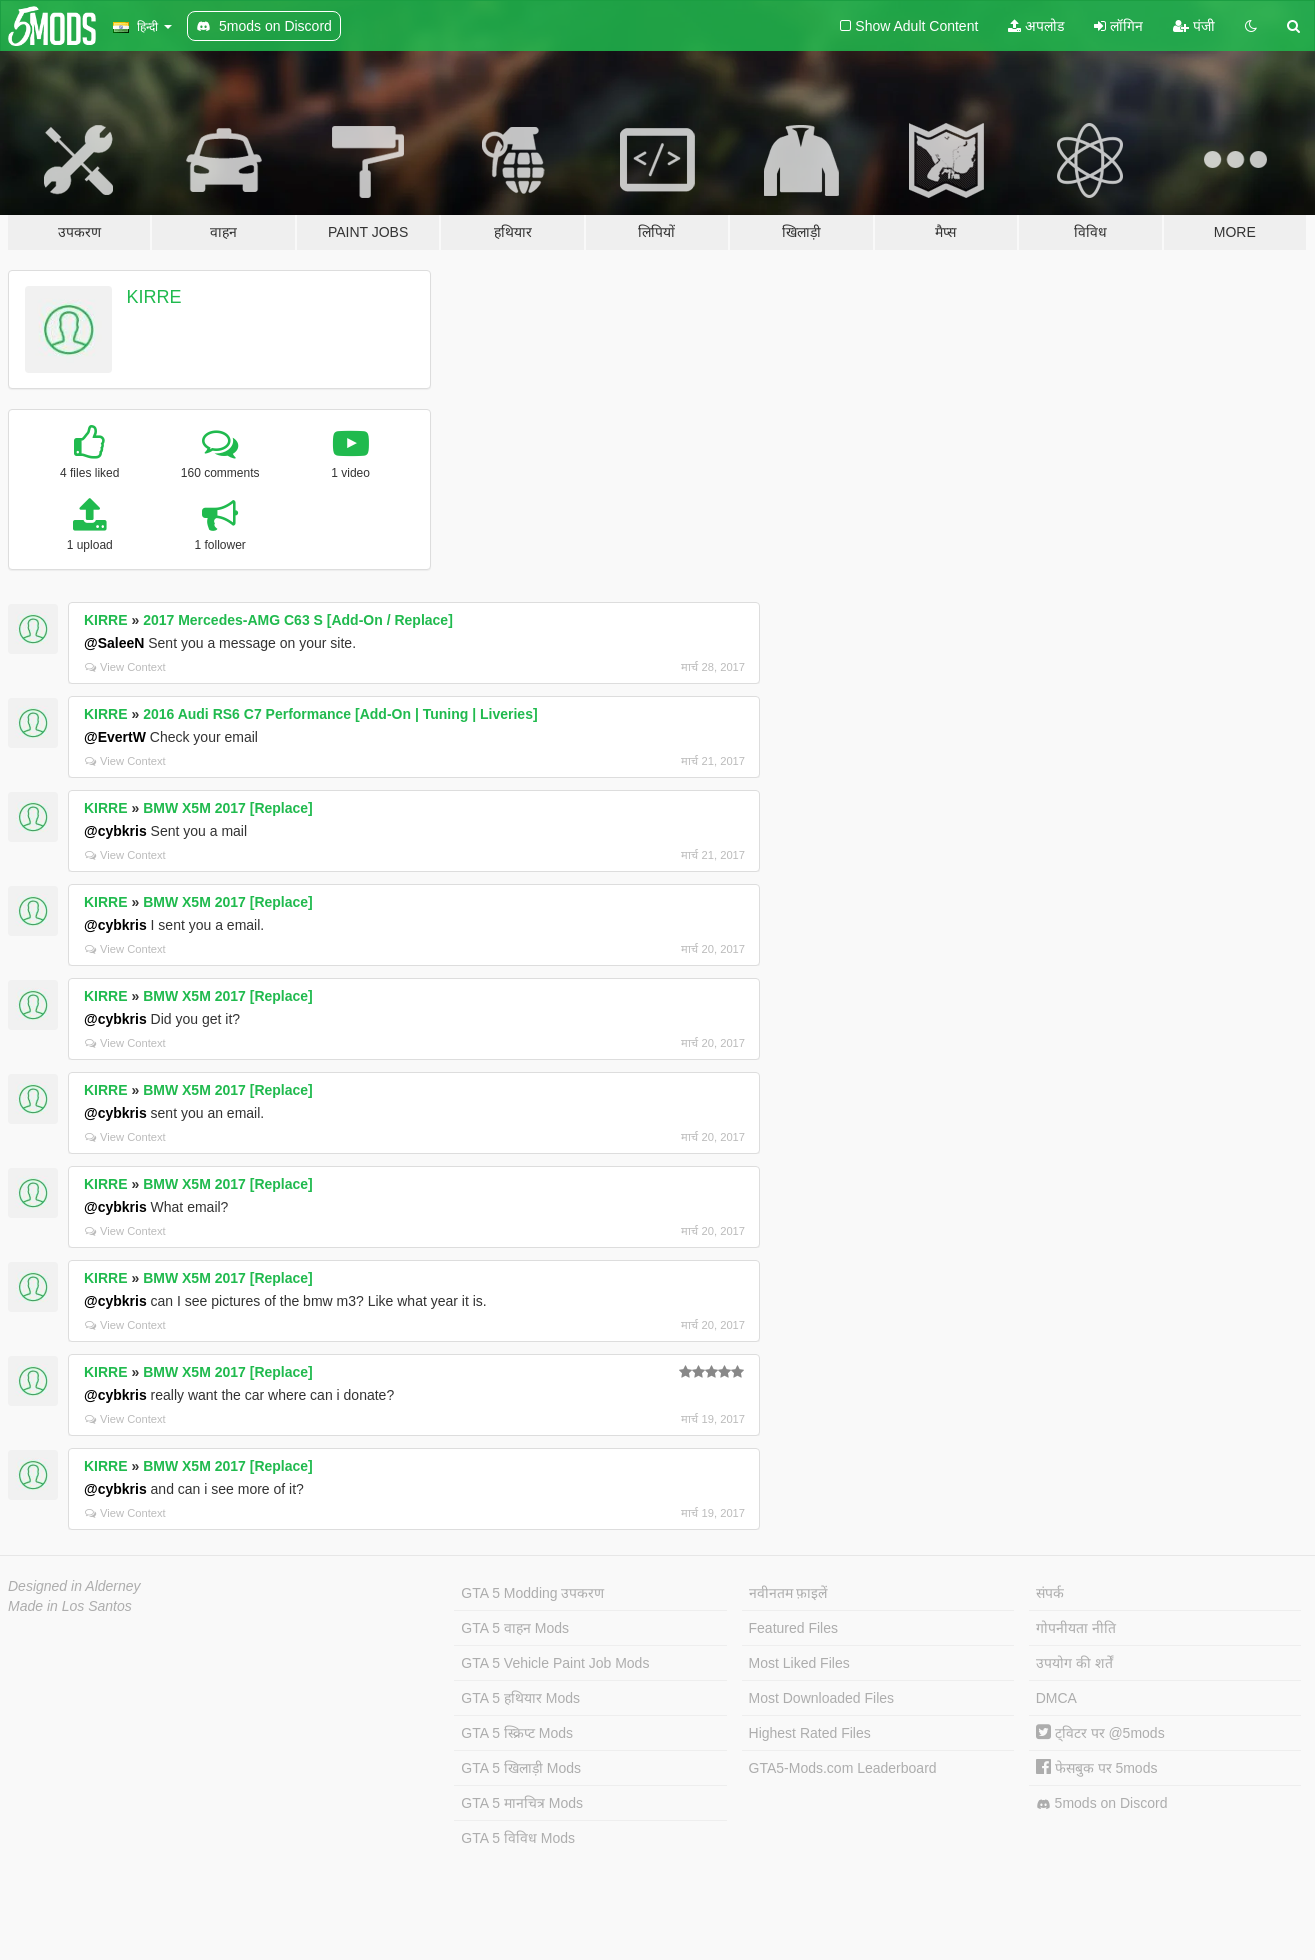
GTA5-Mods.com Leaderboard (843, 1768)
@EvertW (115, 737)
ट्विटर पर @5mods (1100, 1733)
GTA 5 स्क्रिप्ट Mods (517, 1733)
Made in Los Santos (70, 1606)
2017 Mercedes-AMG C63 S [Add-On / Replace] (298, 620)
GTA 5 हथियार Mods (520, 1698)
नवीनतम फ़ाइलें (788, 1593)
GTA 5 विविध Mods (518, 1838)
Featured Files (793, 1628)
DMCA (1056, 1698)
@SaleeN (114, 643)
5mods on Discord (1102, 1803)
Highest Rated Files (810, 1733)
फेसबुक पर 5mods (1097, 1768)
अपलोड (1036, 26)
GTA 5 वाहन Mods (515, 1628)
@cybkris (115, 831)
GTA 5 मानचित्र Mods (522, 1803)
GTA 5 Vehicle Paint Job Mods (555, 1663)
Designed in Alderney (74, 1586)
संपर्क (1050, 1593)
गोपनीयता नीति (1076, 1628)
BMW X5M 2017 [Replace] (228, 808)
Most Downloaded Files (822, 1698)
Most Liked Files (799, 1663)
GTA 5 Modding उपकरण (532, 1593)
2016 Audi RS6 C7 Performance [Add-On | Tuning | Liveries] (340, 714)
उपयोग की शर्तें (1074, 1663)
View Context (125, 667)
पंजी (1194, 26)
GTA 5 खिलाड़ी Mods (521, 1768)
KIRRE (154, 297)
